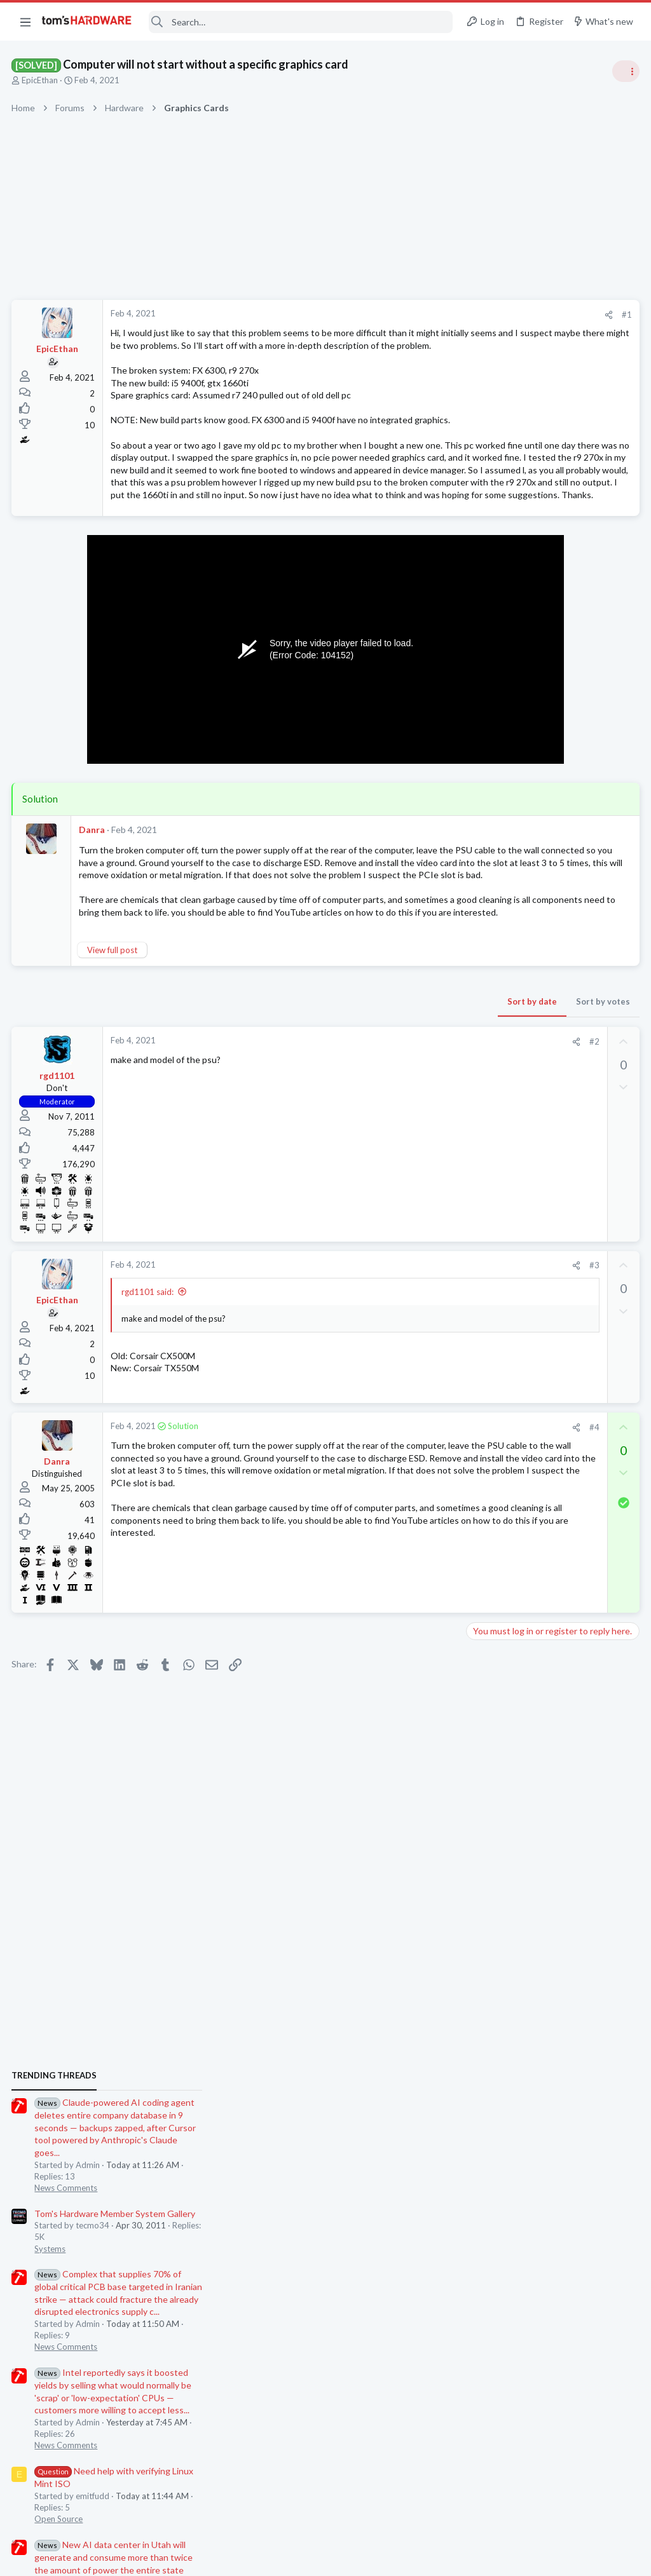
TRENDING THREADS (490, 687)
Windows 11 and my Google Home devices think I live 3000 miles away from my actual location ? (553, 1623)
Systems (486, 860)
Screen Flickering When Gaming (553, 1684)
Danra (93, 904)
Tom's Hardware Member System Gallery (550, 825)
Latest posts (478, 1348)
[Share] (404, 315)
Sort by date (327, 1103)
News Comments (501, 800)
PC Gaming (491, 1315)
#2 (390, 1143)
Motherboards (497, 1461)
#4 (390, 1529)
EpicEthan (41, 80)
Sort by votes (398, 1103)
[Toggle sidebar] (625, 71)
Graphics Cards (499, 1522)
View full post (113, 1052)
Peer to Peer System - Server (548, 1374)
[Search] (301, 22)
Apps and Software (506, 1771)
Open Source (494, 1131)
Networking (492, 1398)
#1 (422, 314)
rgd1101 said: (149, 1393)
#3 (390, 1367)
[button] (25, 21)
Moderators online (494, 1803)
